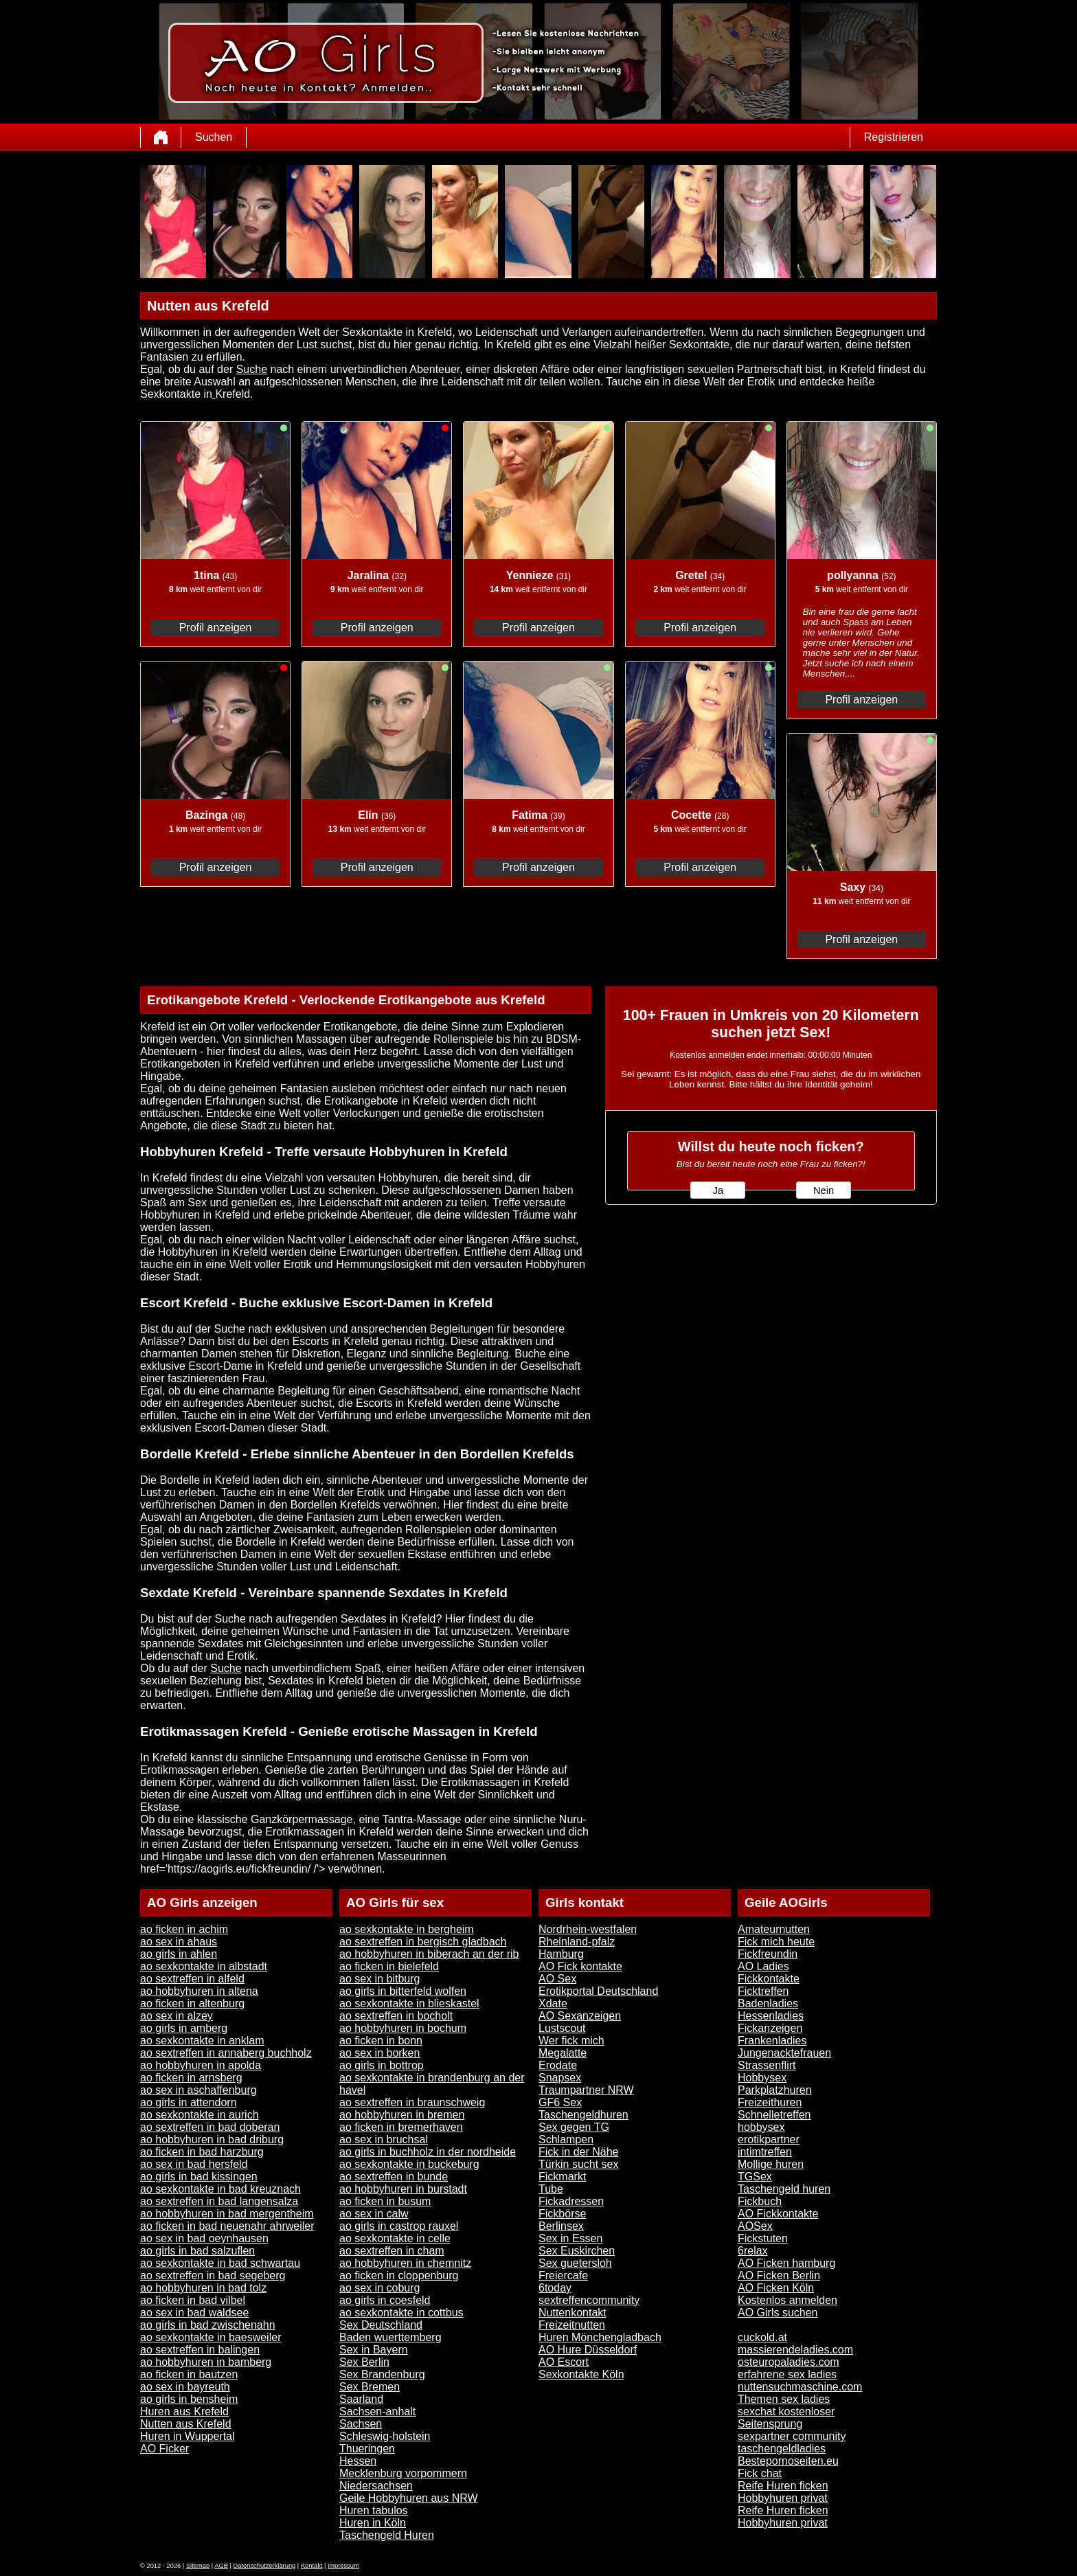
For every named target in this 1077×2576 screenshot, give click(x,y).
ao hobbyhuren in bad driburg (212, 2139)
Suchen (213, 137)
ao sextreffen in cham (391, 2251)
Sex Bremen (369, 2387)
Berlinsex (561, 2226)
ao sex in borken (379, 2053)
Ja (718, 1190)
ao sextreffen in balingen (200, 2349)
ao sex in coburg (379, 2288)
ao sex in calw (374, 2213)
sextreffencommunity (588, 2300)
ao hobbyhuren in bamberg (205, 2362)
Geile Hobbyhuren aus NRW (408, 2498)
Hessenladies (771, 2016)
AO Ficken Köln (776, 2288)
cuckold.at (762, 2337)
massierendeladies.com (795, 2349)
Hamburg (561, 1954)
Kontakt (312, 2565)
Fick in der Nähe (578, 2152)
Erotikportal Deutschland (598, 1991)
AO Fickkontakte (778, 2213)
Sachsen (360, 2424)
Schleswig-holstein (385, 2436)
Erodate (557, 2065)
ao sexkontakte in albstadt (203, 1966)
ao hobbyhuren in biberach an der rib (429, 1954)
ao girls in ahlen (178, 1954)
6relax (753, 2251)
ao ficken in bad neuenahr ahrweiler (227, 2226)
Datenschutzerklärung (265, 2565)
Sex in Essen (570, 2238)
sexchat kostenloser (786, 2411)
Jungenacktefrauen (784, 2053)
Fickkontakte (769, 1979)
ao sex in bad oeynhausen (204, 2238)
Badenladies (768, 2003)
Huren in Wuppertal (187, 2436)
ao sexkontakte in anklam (202, 2040)
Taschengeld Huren (386, 2535)
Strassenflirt (766, 2065)
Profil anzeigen (215, 627)
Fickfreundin (767, 1954)
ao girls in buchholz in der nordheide (427, 2152)
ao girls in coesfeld (385, 2300)
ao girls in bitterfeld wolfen (402, 1991)
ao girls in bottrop (381, 2065)
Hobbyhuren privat (783, 2498)
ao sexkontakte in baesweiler (210, 2337)
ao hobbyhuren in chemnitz (405, 2263)
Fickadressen (571, 2201)
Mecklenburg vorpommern (403, 2473)
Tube (550, 2189)
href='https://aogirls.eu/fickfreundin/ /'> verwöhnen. (262, 1869)
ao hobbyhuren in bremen (401, 2115)
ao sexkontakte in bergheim (406, 1929)
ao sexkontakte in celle (395, 2238)
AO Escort (563, 2362)
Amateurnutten (774, 1929)
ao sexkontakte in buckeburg (409, 2164)
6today (554, 2288)
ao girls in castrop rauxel (398, 2226)
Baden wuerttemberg (390, 2337)
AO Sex (557, 1979)
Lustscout (561, 2028)
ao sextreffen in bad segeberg (212, 2275)
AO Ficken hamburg (786, 2263)
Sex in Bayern (373, 2349)
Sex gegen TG (573, 2127)
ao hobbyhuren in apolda (200, 2065)
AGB (221, 2565)
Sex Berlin (364, 2362)
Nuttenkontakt (572, 2312)
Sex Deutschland (380, 2325)
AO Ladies (763, 1966)
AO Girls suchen (777, 2312)
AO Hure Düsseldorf (587, 2349)
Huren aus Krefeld (184, 2411)
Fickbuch (760, 2201)
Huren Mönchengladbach (599, 2337)
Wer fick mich (571, 2040)
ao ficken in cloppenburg (398, 2275)
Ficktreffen (763, 1991)
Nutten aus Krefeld (185, 2424)
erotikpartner (769, 2139)
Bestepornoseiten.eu (788, 2461)
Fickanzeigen (770, 2028)
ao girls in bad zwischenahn (207, 2325)
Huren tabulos (373, 2510)
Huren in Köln (372, 2523)
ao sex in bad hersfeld (194, 2164)
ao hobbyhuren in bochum (402, 2028)
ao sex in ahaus (178, 1941)
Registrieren (893, 137)
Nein (823, 1190)
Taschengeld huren (784, 2189)
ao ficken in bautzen (189, 2374)
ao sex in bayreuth (185, 2387)
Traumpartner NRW (586, 2090)
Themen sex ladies (784, 2399)
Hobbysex (762, 2077)
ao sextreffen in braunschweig (412, 2102)
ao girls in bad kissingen (199, 2176)
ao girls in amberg (183, 2028)
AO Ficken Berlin (779, 2275)
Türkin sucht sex (578, 2164)
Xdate (552, 2003)
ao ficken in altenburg (192, 2003)
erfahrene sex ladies (787, 2374)
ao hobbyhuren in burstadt (403, 2189)
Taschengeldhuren (583, 2115)
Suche (251, 369)
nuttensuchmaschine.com (800, 2387)
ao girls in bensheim (189, 2399)
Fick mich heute (776, 1941)
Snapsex (559, 2077)
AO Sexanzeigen (579, 2016)
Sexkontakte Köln (581, 2374)
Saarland (361, 2399)
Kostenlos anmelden (787, 2300)
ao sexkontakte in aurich (199, 2115)
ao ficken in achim (184, 1929)
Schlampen (565, 2139)
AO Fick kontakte (580, 1966)
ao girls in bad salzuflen (197, 2251)
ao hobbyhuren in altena (199, 1991)
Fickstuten (763, 2238)
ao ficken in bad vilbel (192, 2300)
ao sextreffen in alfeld (192, 1979)
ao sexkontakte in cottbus (401, 2312)
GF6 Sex (560, 2102)
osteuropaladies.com (788, 2362)
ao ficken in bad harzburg (202, 2152)
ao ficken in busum (385, 2201)
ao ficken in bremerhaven (401, 2127)
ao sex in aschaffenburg (198, 2090)
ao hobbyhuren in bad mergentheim (227, 2213)
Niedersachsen (376, 2486)
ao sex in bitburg (379, 1979)
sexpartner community (792, 2436)
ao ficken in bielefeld (389, 1966)
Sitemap (197, 2565)
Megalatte (562, 2053)
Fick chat (760, 2473)
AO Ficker (164, 2448)
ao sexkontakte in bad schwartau (220, 2263)
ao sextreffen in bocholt (396, 2016)
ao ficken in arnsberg (191, 2077)
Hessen (357, 2461)
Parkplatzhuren (775, 2090)
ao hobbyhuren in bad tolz (203, 2288)
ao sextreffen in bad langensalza (219, 2201)
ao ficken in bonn (380, 2040)
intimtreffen (765, 2152)
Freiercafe (563, 2275)
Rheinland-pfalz (576, 1941)
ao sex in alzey (176, 2016)
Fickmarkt (562, 2176)
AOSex (755, 2226)
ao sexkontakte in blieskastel (409, 2003)
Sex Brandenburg (382, 2374)
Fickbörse (562, 2213)
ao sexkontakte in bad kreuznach (220, 2189)
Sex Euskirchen (576, 2251)
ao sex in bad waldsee (194, 2312)
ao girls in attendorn (188, 2102)
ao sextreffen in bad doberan (210, 2127)
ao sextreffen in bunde (393, 2176)
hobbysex (761, 2127)
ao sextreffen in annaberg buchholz (226, 2053)
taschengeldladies (782, 2448)
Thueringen (367, 2448)
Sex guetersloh (575, 2263)
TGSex (755, 2176)
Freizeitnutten (571, 2325)
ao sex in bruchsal (383, 2139)
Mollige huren (771, 2164)
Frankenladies (772, 2040)
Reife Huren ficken (783, 2486)
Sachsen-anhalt (377, 2411)
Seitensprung (770, 2424)
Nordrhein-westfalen (587, 1929)
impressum (343, 2565)
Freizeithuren (770, 2102)
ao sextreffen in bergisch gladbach (422, 1941)
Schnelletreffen (774, 2115)
